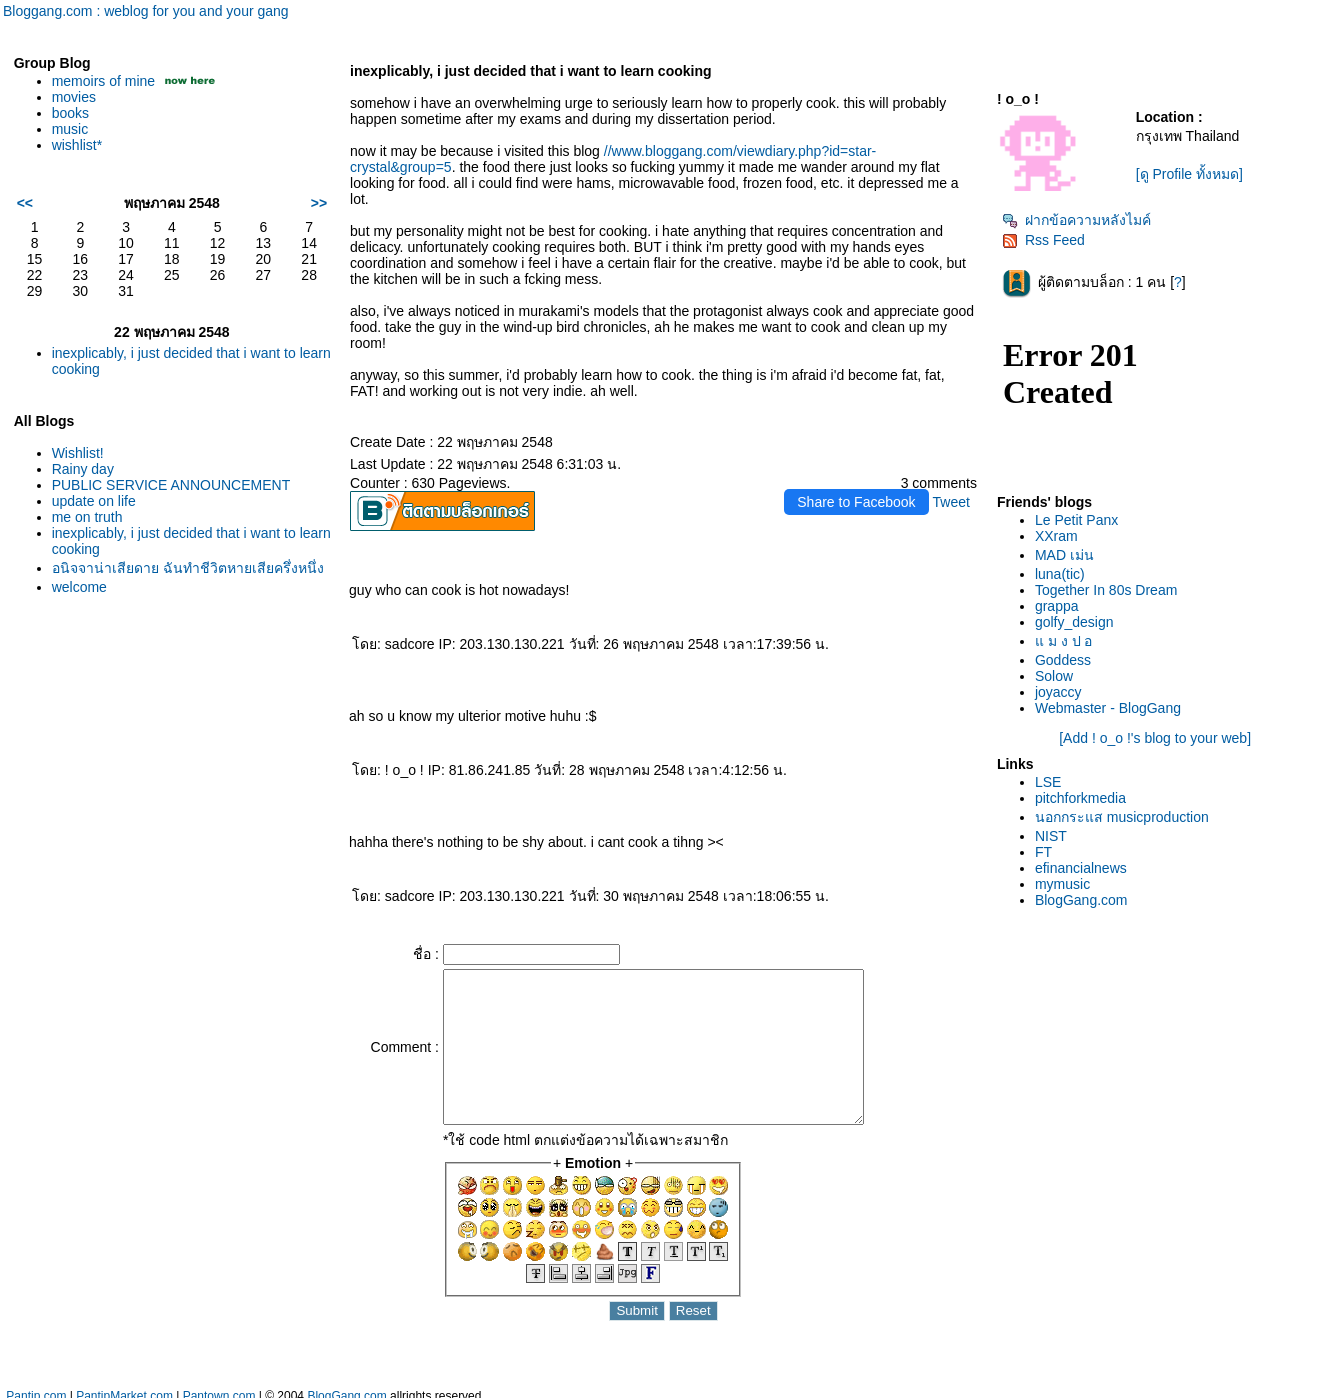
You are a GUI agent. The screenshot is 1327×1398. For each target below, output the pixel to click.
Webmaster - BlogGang (1108, 708)
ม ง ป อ (1064, 641)
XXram (1056, 536)
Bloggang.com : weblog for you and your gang (146, 11)
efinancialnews (1081, 868)
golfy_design (1074, 622)
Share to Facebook (856, 502)
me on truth (87, 517)
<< (25, 203)
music (70, 129)
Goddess (1063, 660)
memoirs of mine (103, 81)
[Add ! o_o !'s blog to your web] (1155, 738)
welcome (79, 587)
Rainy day (83, 469)
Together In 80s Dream (1106, 590)
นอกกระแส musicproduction (1122, 817)
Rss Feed (1043, 240)
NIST (1051, 836)
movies (74, 97)
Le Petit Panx (1076, 520)
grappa (1057, 606)
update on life (94, 501)
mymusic (1062, 884)
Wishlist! (78, 453)
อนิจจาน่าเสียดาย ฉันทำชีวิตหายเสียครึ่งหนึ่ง (188, 568)
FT (1043, 852)
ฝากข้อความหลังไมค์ (1076, 220)
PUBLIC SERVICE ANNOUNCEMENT (171, 485)
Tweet (951, 502)
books (70, 113)
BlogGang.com (1081, 900)
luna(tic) (1060, 574)
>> (319, 203)
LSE (1048, 782)
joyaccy (1058, 692)
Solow (1054, 676)
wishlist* (77, 145)
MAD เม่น (1064, 555)
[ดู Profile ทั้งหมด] (1189, 174)
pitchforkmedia (1080, 798)
